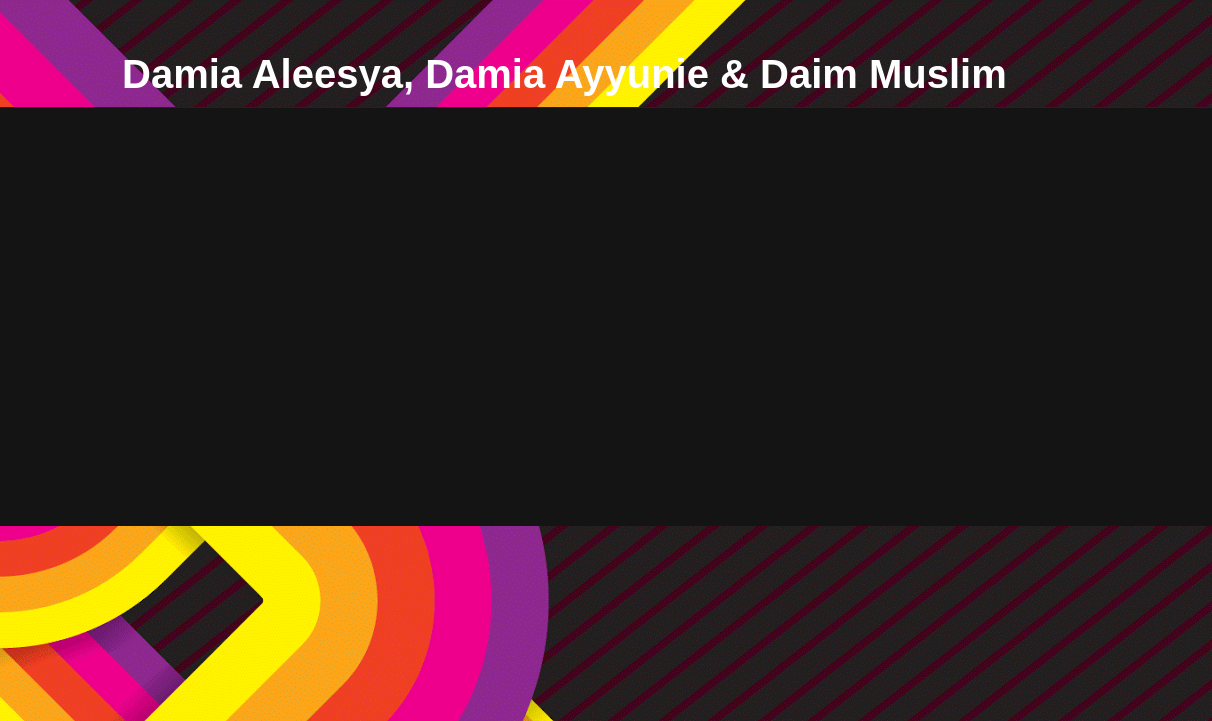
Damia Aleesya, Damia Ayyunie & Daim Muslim (564, 74)
